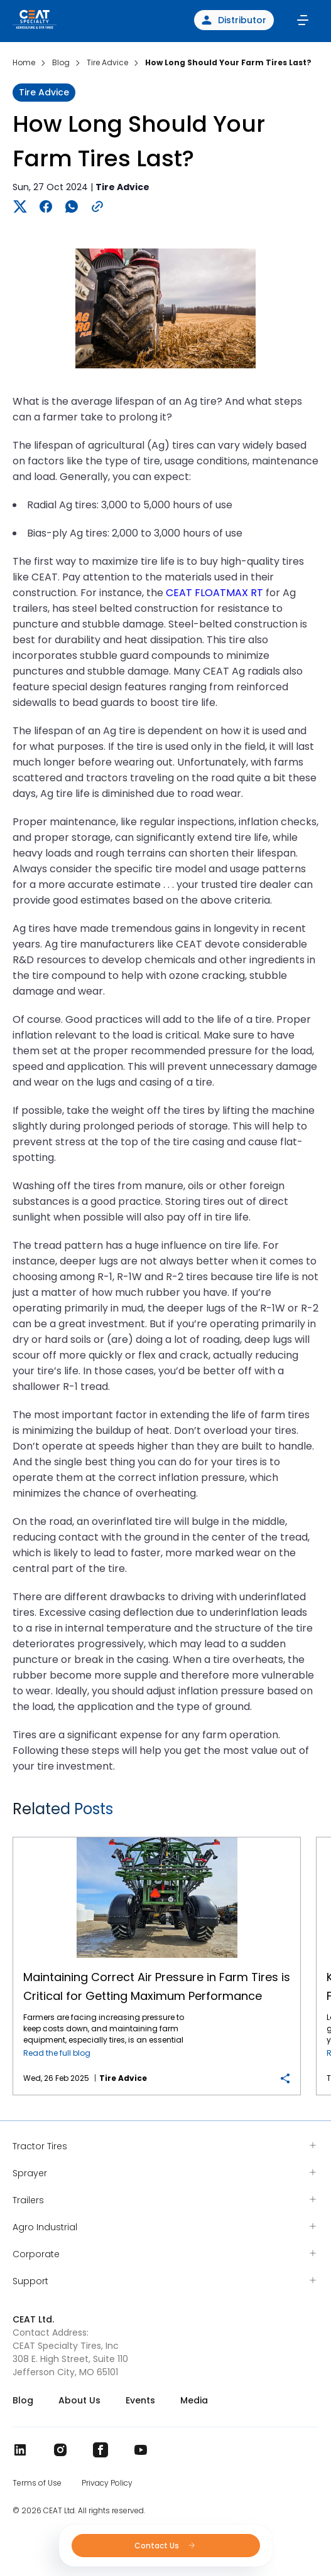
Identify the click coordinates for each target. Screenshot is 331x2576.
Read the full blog (56, 2053)
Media (194, 2400)
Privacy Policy (107, 2483)
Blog (23, 2400)
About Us (79, 2400)
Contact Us (165, 2545)
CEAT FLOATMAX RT (214, 592)
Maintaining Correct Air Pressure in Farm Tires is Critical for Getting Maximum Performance (157, 1837)
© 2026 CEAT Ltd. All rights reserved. (79, 2511)
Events (140, 2400)
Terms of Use (37, 2483)
